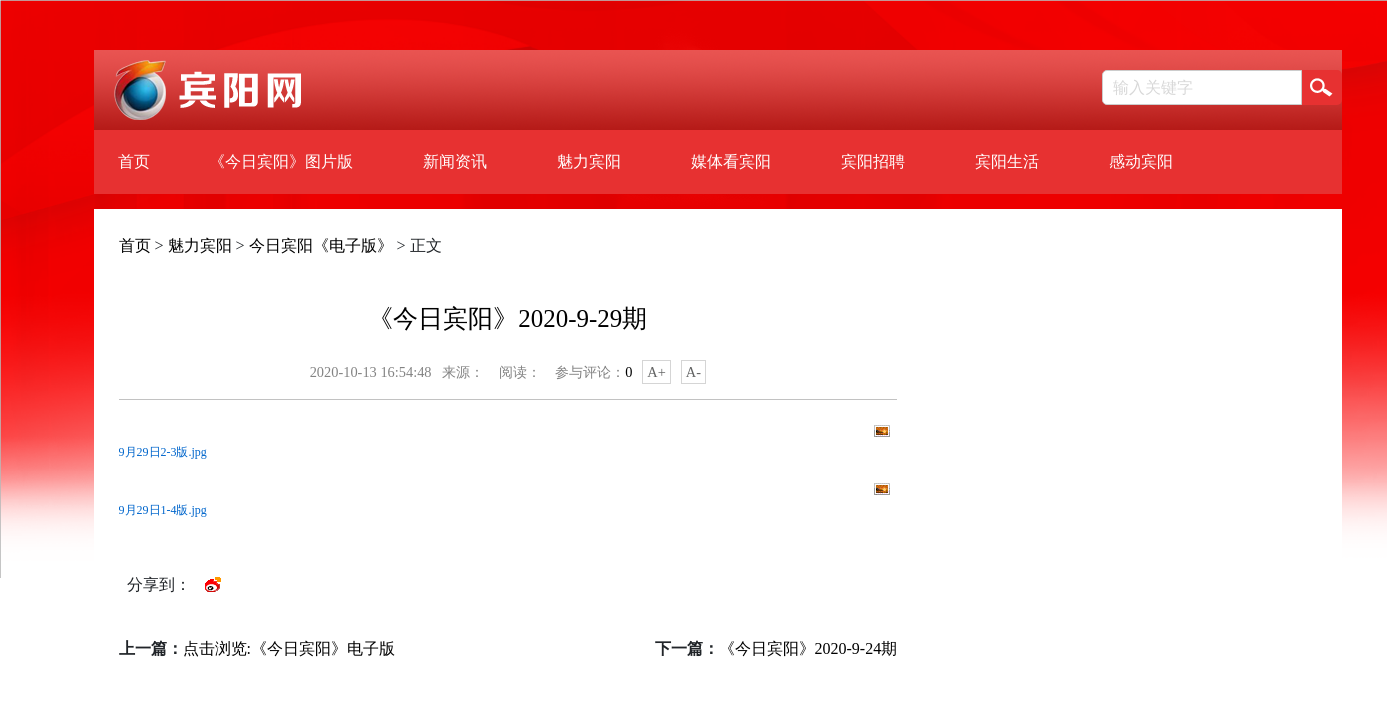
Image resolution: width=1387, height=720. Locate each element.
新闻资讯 (455, 161)
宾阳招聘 (873, 161)
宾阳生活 (1007, 161)
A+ (656, 372)
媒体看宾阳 (731, 161)
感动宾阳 (1141, 161)
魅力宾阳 (589, 161)
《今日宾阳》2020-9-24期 (808, 648)
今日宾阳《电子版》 (321, 245)
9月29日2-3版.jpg (163, 452)
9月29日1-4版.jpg (163, 510)
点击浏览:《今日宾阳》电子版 (289, 648)
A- (693, 372)
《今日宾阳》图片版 (281, 161)
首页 (134, 161)
